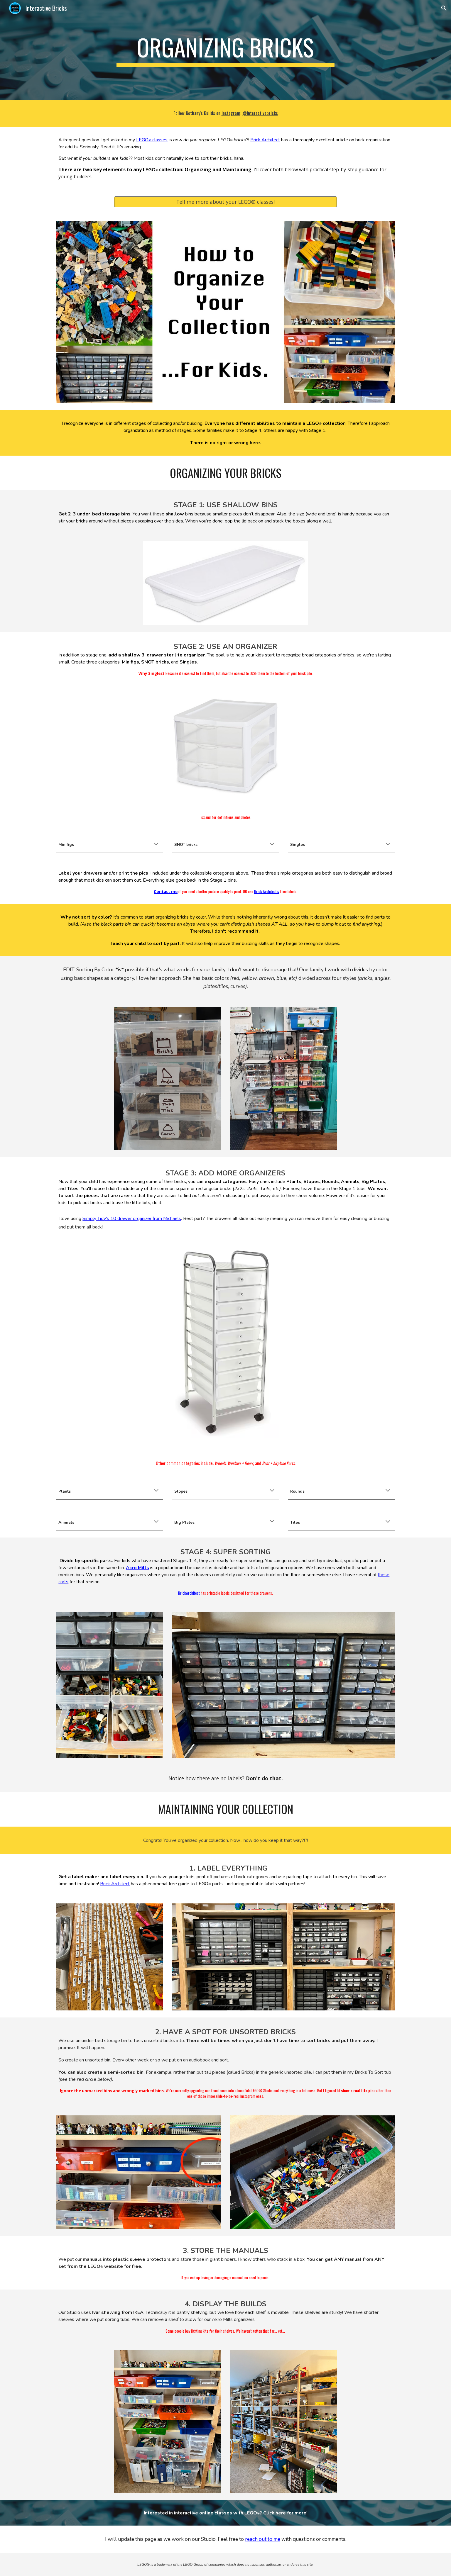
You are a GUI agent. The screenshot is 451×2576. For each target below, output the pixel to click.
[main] (225, 49)
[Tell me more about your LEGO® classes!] (225, 202)
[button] (444, 8)
